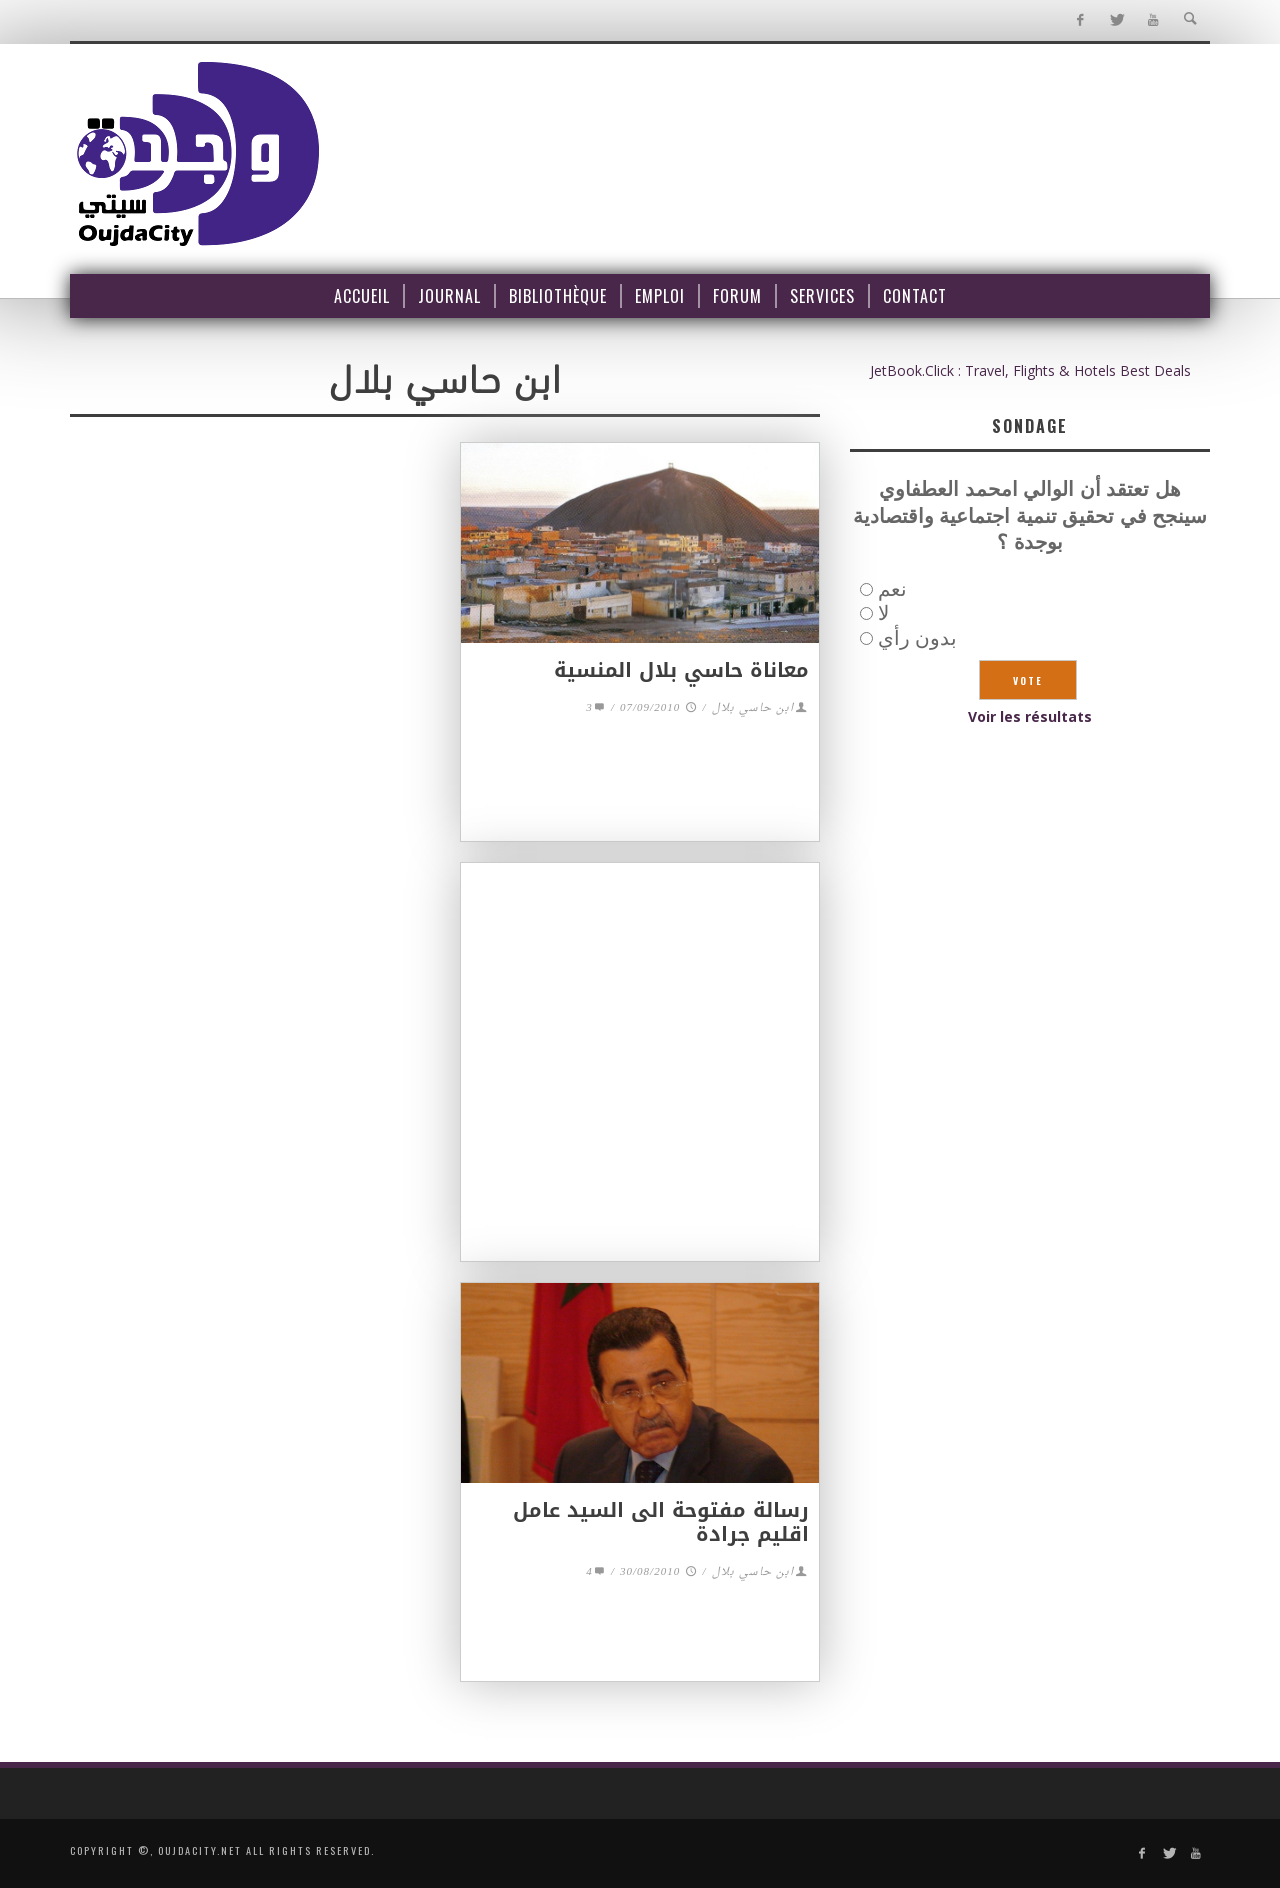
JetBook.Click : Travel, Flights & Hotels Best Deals (1030, 370)
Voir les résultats (1030, 716)
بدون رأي (917, 637)
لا (883, 612)
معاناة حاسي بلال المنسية (681, 670)
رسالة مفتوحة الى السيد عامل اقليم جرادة (661, 1522)
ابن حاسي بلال (753, 708)
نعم (892, 588)
